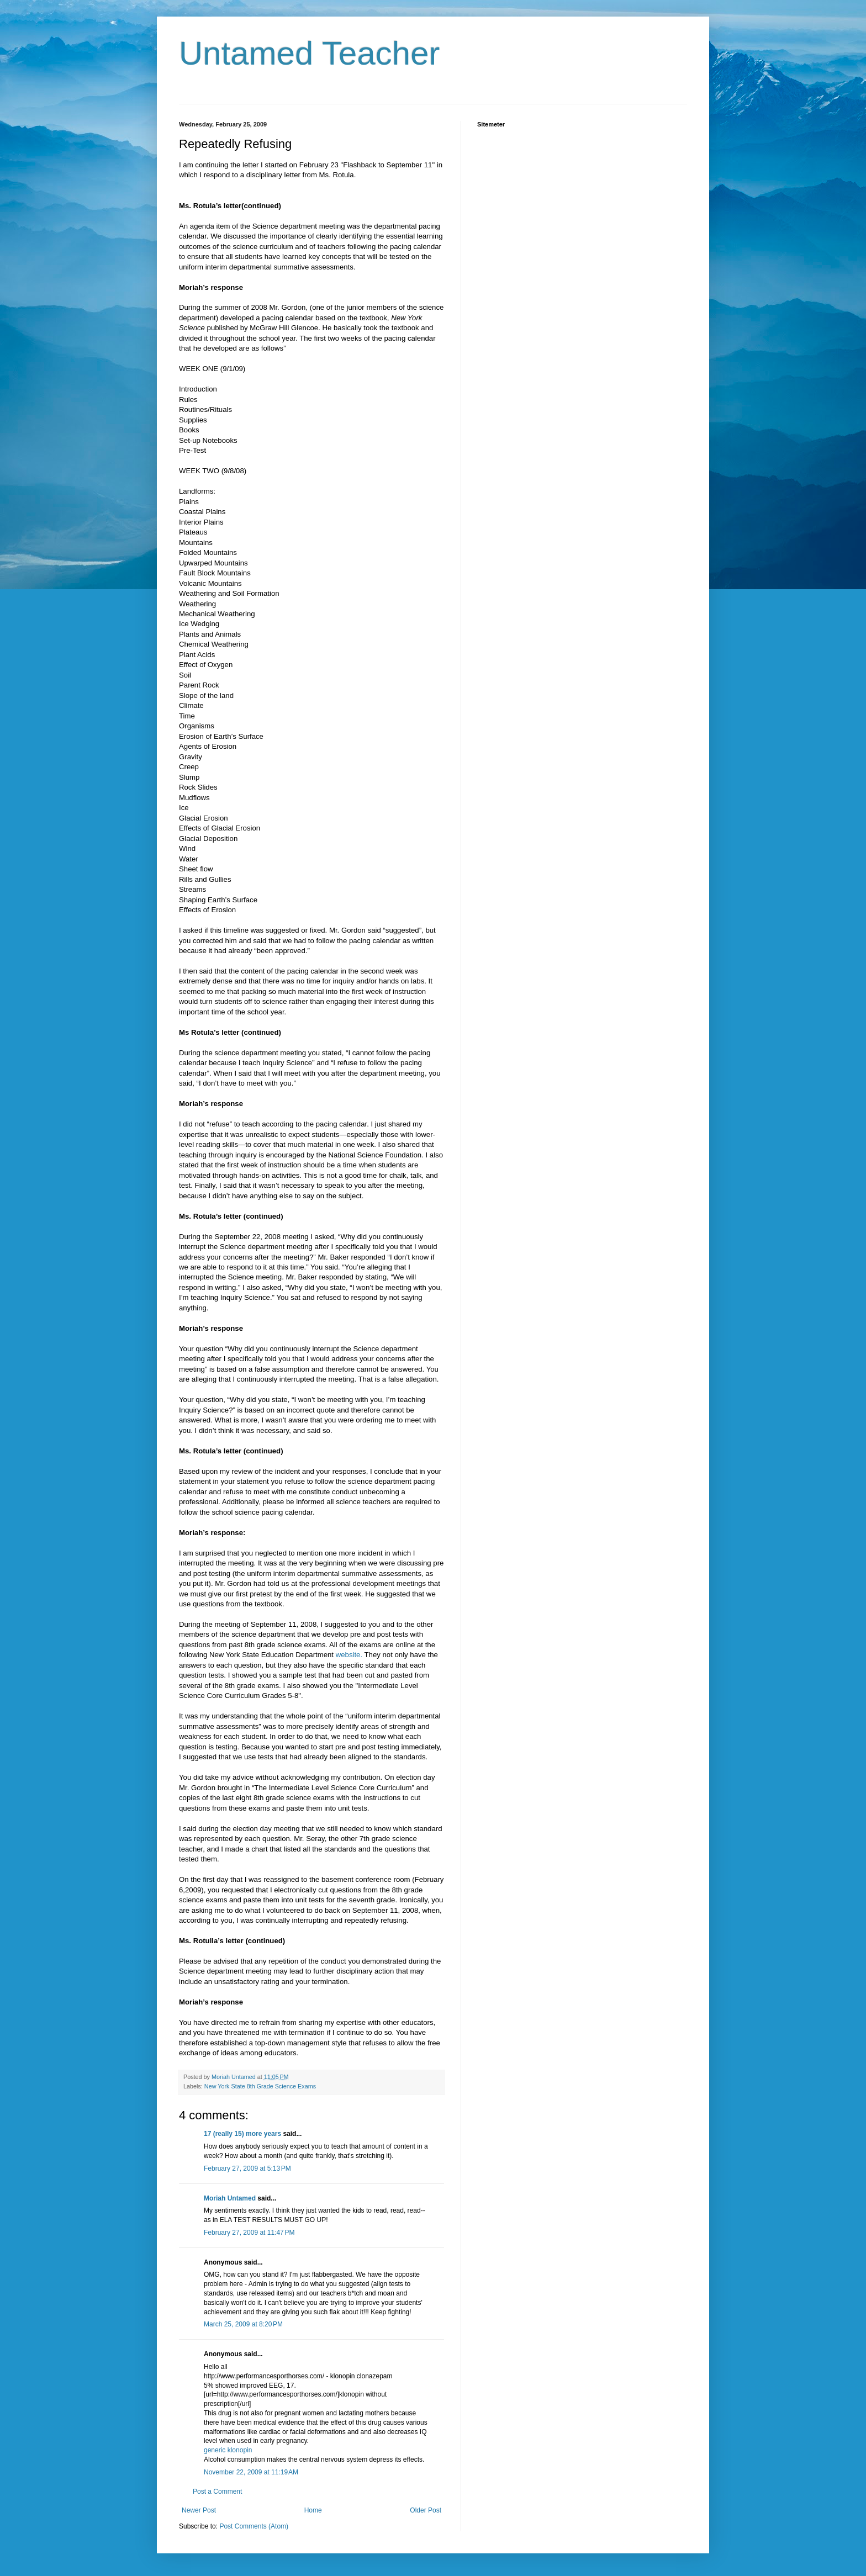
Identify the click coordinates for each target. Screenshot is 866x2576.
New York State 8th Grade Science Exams (260, 2086)
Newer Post (199, 2510)
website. (349, 1655)
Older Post (425, 2510)
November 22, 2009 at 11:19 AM (251, 2472)
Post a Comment (217, 2491)
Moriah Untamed (230, 2198)
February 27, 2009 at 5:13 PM (247, 2168)
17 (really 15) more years (242, 2134)
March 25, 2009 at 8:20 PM (243, 2324)
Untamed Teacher (309, 53)
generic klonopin (228, 2450)
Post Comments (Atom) (253, 2526)
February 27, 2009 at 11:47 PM (249, 2232)
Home (313, 2510)
